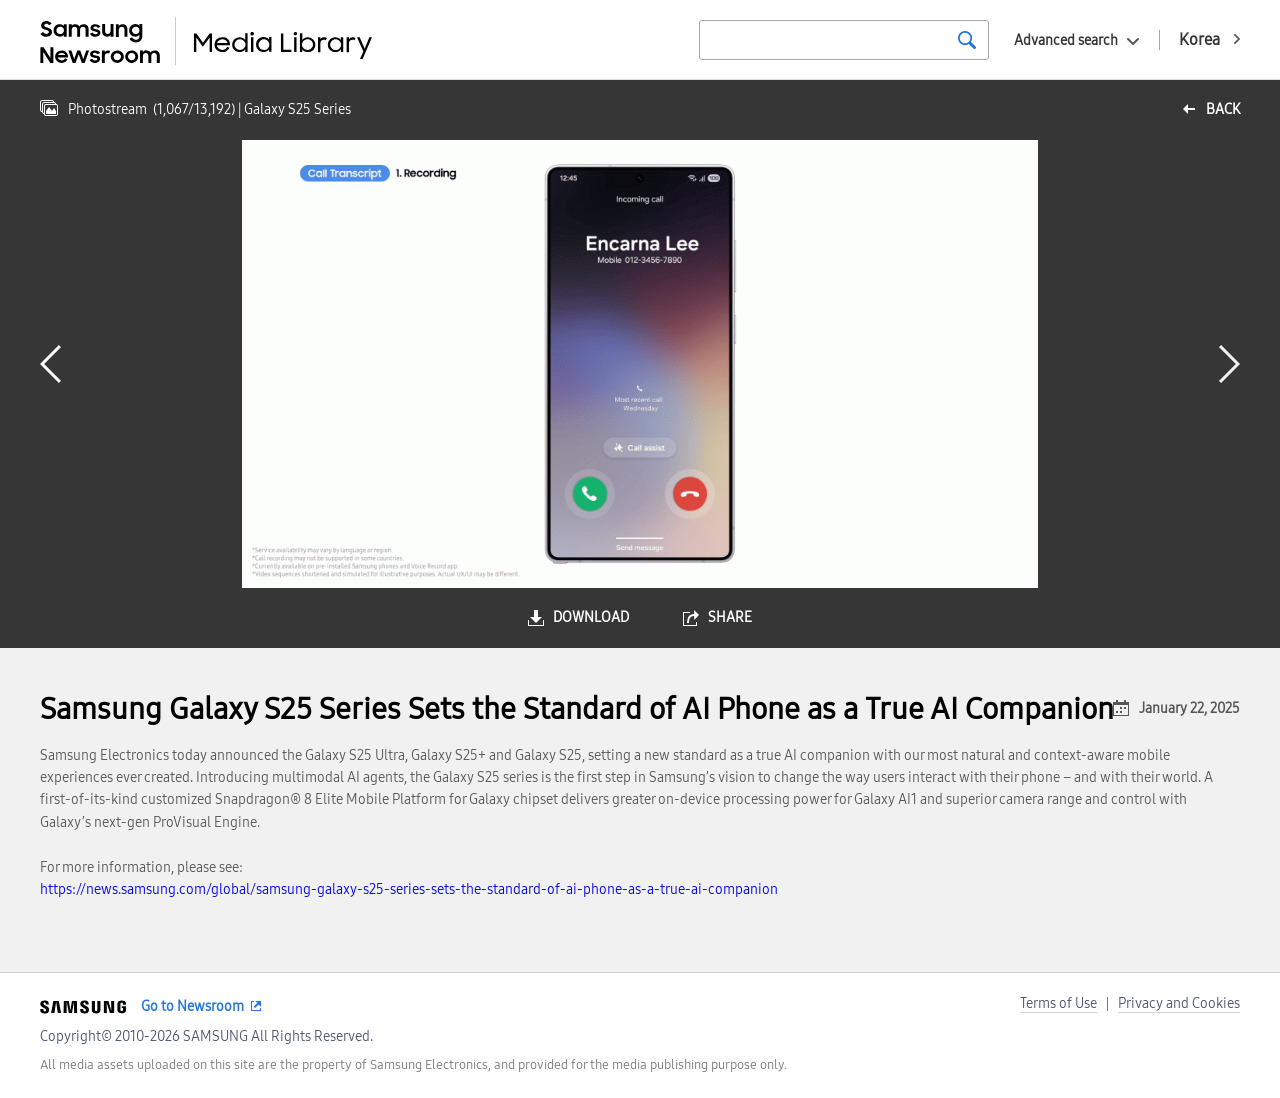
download (591, 617)
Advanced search (1066, 40)
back (1223, 109)
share (730, 617)
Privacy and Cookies (1179, 1003)
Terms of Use (1058, 1003)
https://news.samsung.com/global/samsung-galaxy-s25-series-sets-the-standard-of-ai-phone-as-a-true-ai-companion (409, 889)
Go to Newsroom (192, 1006)
